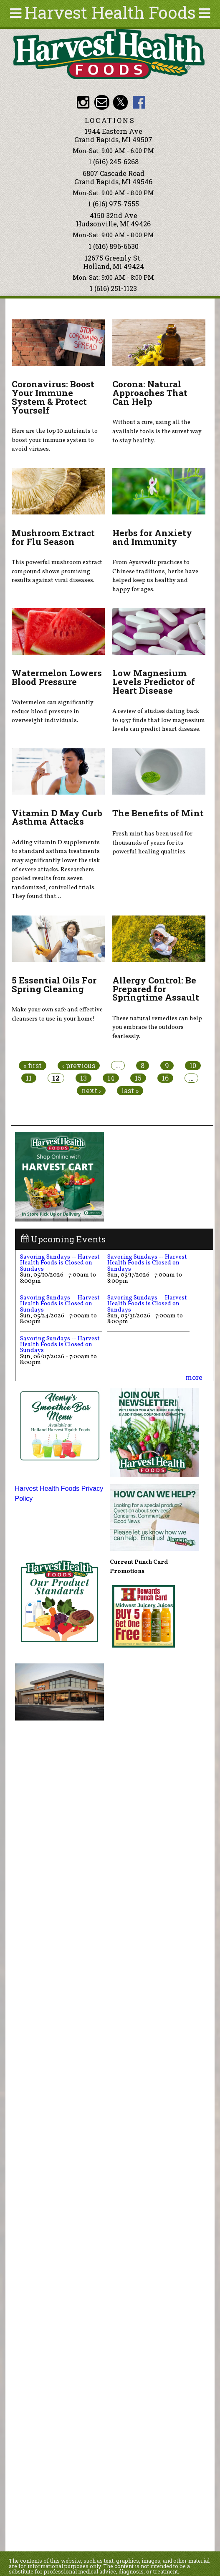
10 (193, 1065)
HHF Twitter (120, 102)
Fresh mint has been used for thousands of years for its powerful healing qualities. (152, 843)
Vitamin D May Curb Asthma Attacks (57, 817)
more (193, 1377)
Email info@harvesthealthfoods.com (101, 102)
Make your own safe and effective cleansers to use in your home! (57, 1014)
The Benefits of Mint (158, 813)
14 (110, 1078)
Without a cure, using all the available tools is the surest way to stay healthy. (157, 431)
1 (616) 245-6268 (114, 161)
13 (83, 1078)
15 (138, 1078)
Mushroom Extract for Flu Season (53, 537)
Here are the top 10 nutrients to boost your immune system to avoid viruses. (55, 440)
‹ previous (78, 1065)
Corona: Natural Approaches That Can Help (149, 392)
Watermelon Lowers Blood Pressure (57, 677)
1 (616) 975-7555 (113, 203)
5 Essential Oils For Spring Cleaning (54, 984)
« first (32, 1065)
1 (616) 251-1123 (113, 288)
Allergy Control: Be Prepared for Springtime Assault (155, 988)
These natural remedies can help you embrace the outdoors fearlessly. (157, 1027)
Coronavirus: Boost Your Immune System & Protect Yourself (53, 397)
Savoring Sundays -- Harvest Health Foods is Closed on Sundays (60, 1263)
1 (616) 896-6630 (114, 246)
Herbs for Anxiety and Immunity (152, 537)
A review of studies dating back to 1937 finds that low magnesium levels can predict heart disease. (158, 720)
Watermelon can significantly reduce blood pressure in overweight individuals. (53, 711)
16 (165, 1078)
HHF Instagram (83, 102)
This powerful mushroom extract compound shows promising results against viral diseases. (57, 571)
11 (29, 1078)
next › (91, 1090)
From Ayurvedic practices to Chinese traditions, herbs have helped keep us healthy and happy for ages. (155, 576)
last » (130, 1090)
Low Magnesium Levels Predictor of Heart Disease (153, 681)
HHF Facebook (139, 102)
